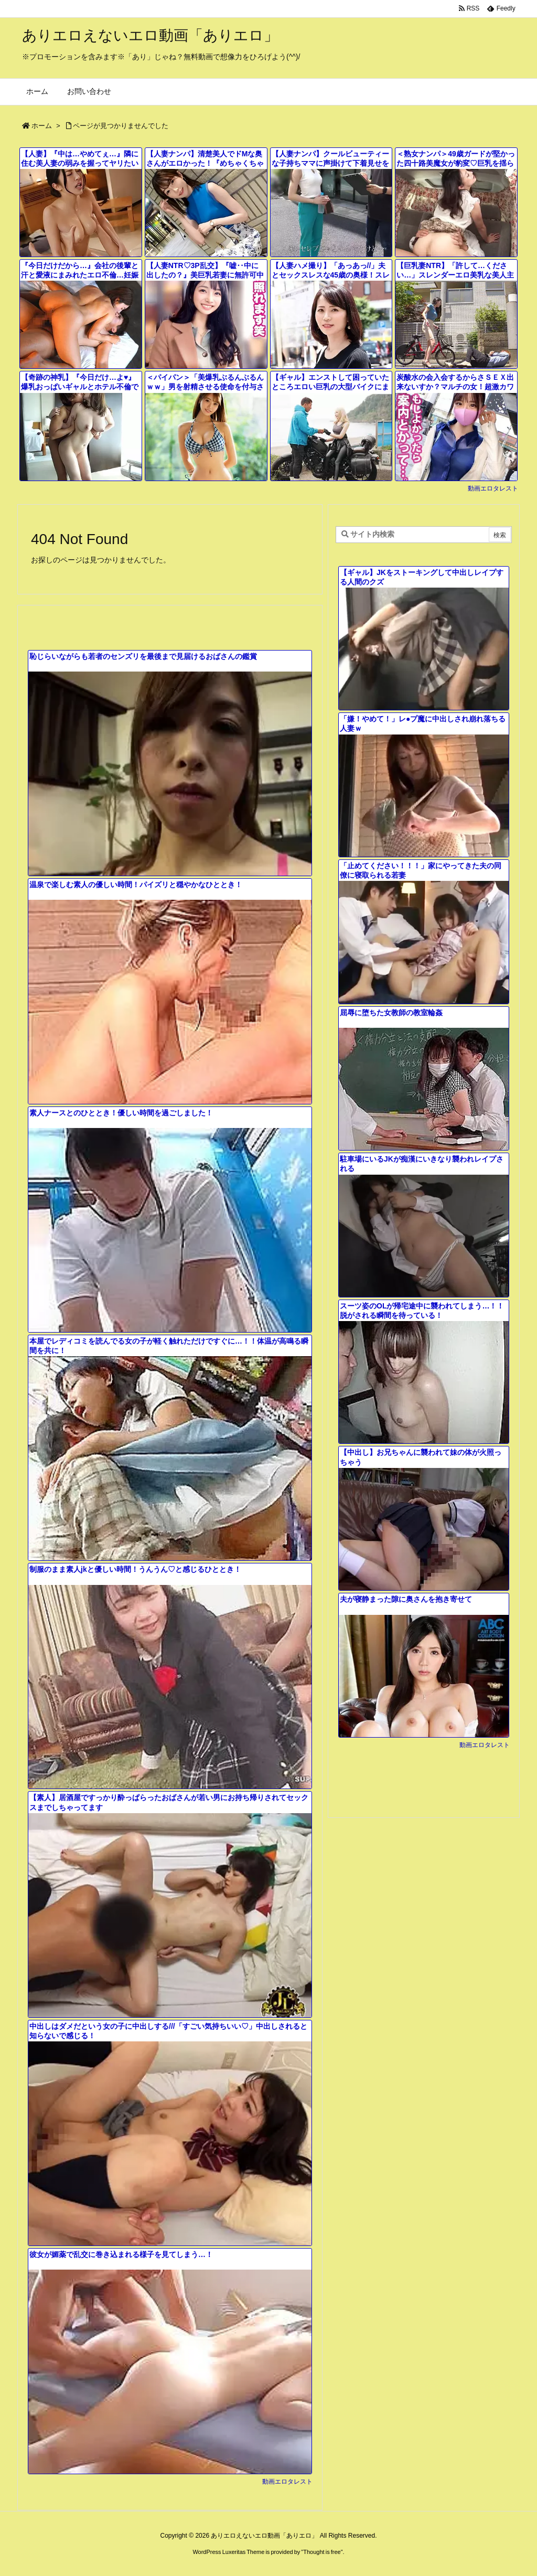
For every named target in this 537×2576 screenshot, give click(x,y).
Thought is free (321, 2552)
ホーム (41, 126)
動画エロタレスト (493, 488)
